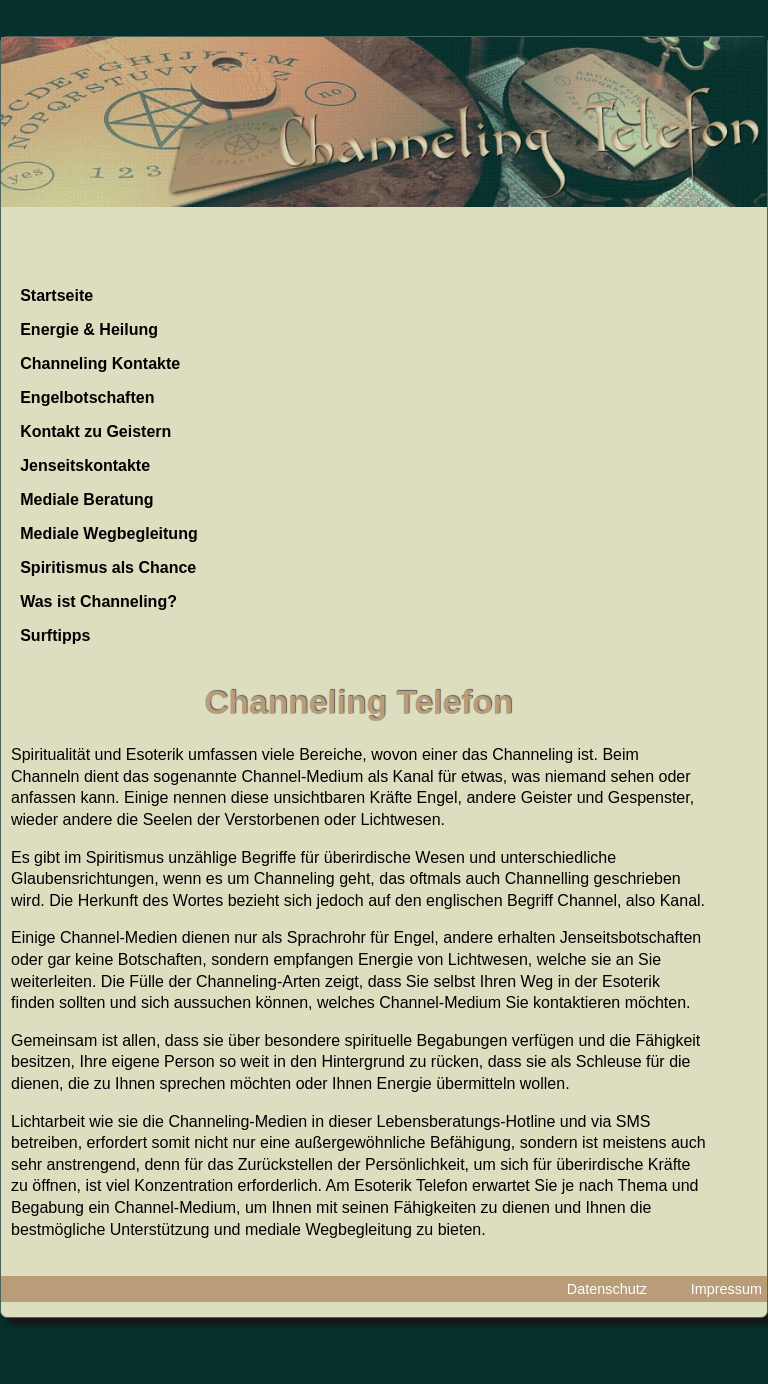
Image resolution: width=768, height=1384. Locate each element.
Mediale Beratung (86, 499)
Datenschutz (607, 1289)
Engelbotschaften (87, 397)
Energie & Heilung (89, 329)
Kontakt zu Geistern (95, 431)
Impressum (726, 1289)
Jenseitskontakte (85, 465)
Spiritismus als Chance (108, 567)
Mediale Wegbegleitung (109, 533)
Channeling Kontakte (100, 363)
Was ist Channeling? (98, 601)
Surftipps (55, 635)
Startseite (56, 295)
